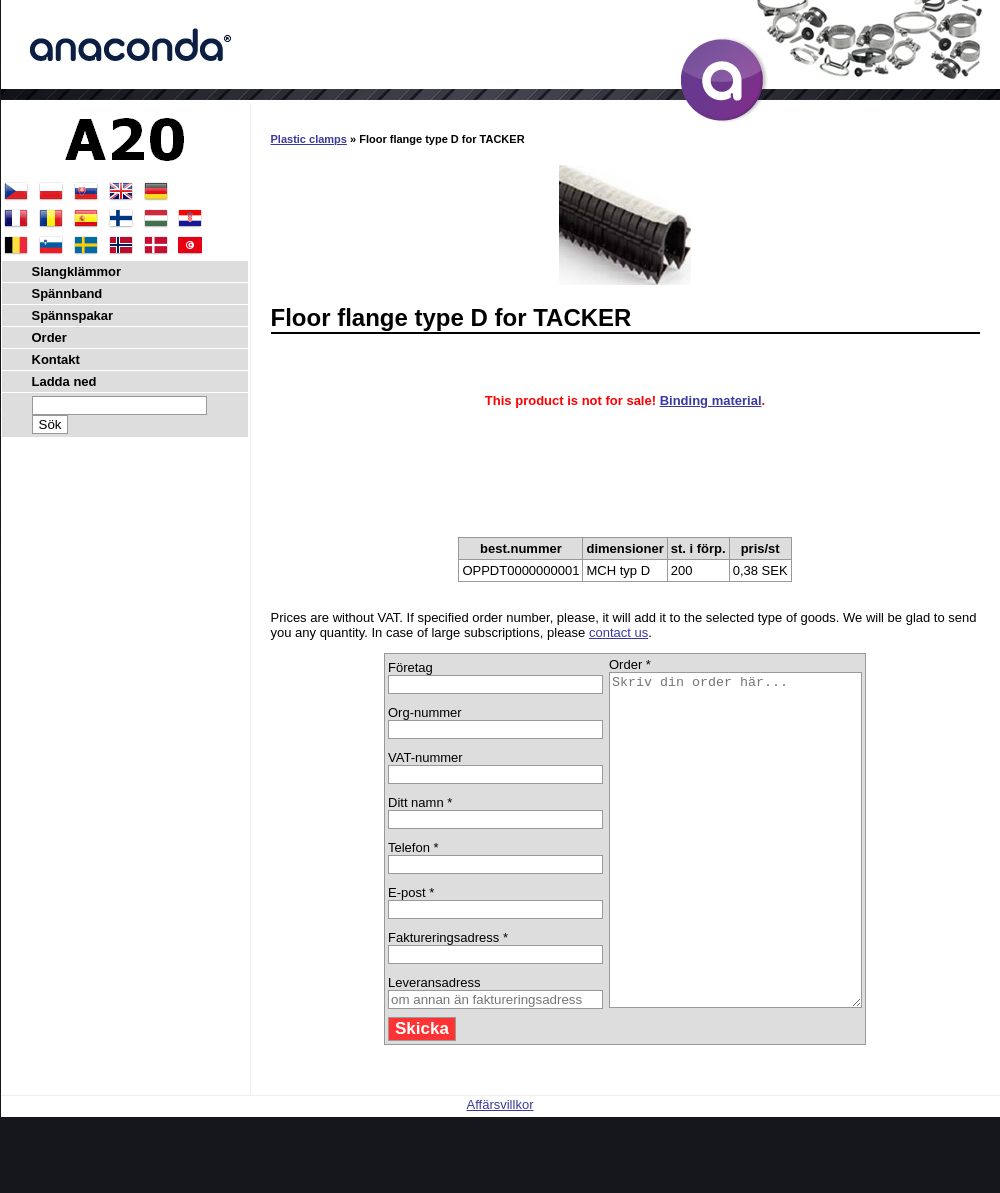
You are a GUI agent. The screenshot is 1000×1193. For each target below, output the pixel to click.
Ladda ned (64, 381)
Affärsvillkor (500, 1170)
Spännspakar (73, 315)
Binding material (711, 400)
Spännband (67, 293)
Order (49, 337)
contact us (618, 632)
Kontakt (56, 359)
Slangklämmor (77, 271)
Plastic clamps (309, 139)
